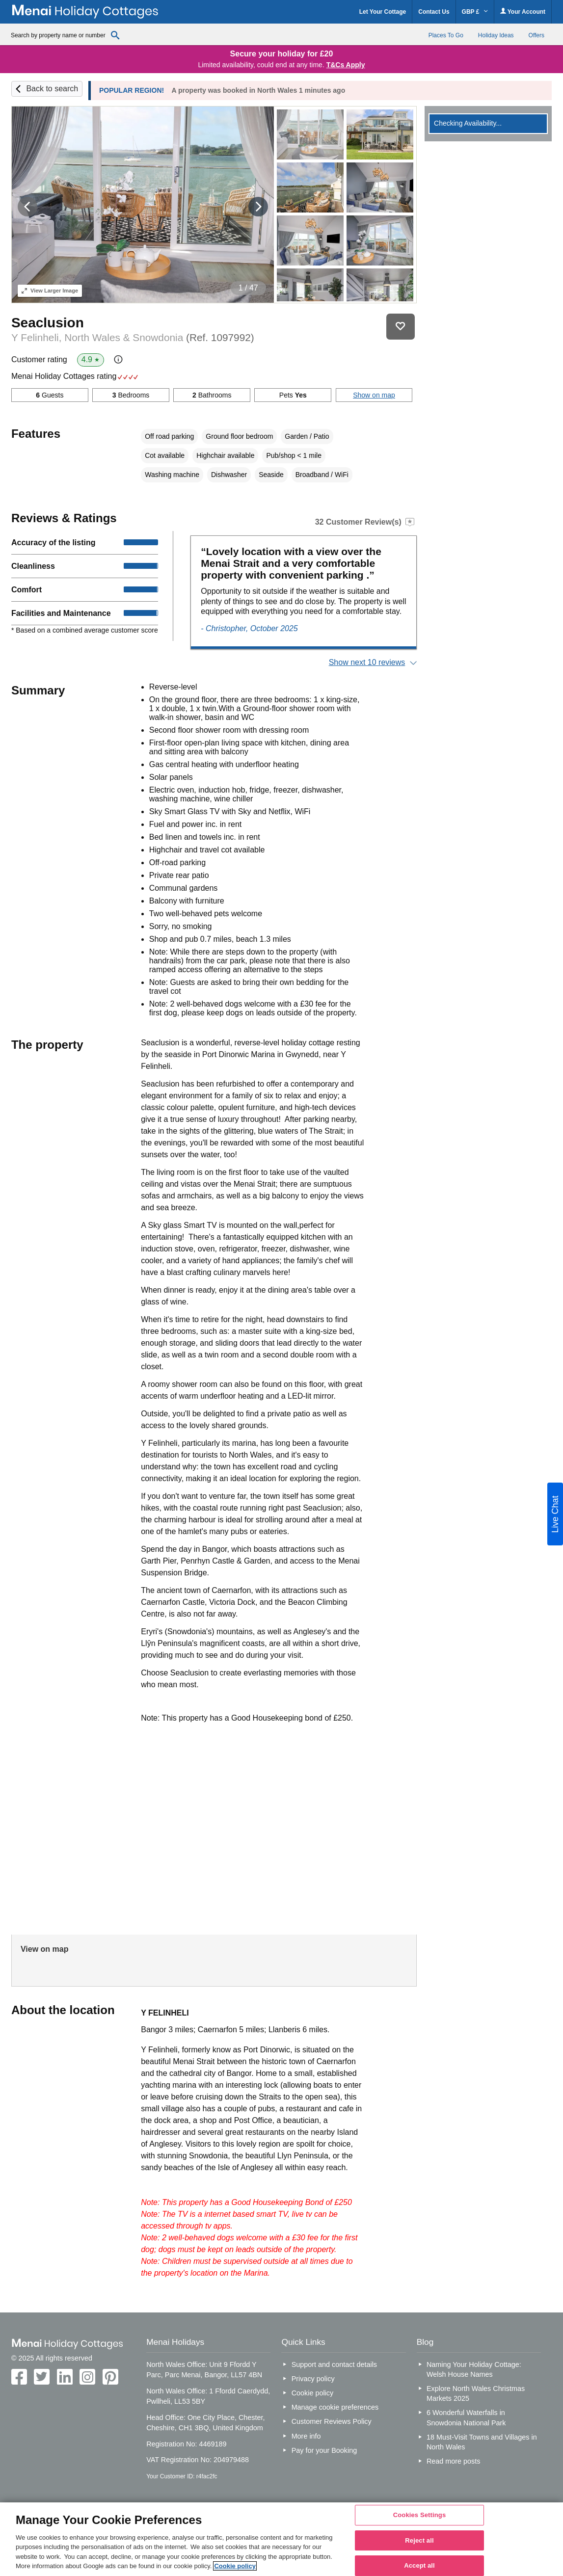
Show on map (374, 395)
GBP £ (475, 11)
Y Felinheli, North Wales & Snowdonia (132, 337)
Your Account (522, 11)
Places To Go (446, 35)
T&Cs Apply (345, 65)
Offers (536, 35)
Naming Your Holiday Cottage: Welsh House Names (474, 2369)
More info (306, 2436)
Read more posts (454, 2461)
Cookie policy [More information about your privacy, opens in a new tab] (235, 2566)
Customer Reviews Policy (332, 2421)
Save (400, 327)
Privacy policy (313, 2379)
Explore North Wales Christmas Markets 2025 (476, 2393)
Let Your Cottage (382, 11)
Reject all (419, 2540)
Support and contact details (334, 2364)
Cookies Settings (419, 2515)
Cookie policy (313, 2393)
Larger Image (50, 290)
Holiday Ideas (496, 35)
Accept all (419, 2565)
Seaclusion (47, 322)
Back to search (52, 88)
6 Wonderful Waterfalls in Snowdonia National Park (466, 2417)
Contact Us (433, 11)
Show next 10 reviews (367, 662)
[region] (281, 2539)
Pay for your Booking (324, 2450)
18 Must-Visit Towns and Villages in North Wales (482, 2442)
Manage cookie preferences (335, 2407)
